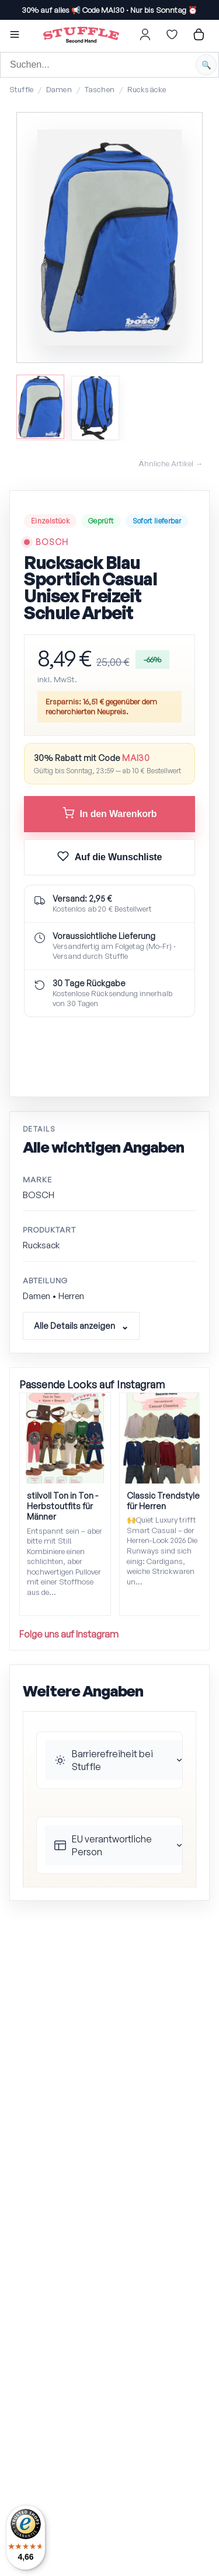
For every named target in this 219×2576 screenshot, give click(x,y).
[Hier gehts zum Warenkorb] (198, 34)
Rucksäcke (146, 89)
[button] (14, 36)
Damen (59, 89)
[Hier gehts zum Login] (145, 34)
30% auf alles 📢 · (109, 10)
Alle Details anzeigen (74, 1326)
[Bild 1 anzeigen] (40, 406)
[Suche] (109, 65)
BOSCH (52, 542)
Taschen (99, 89)
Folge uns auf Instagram (69, 1634)
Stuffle (21, 89)
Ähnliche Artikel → (170, 463)
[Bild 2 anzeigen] (95, 407)
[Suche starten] (206, 64)
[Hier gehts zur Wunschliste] (172, 34)
